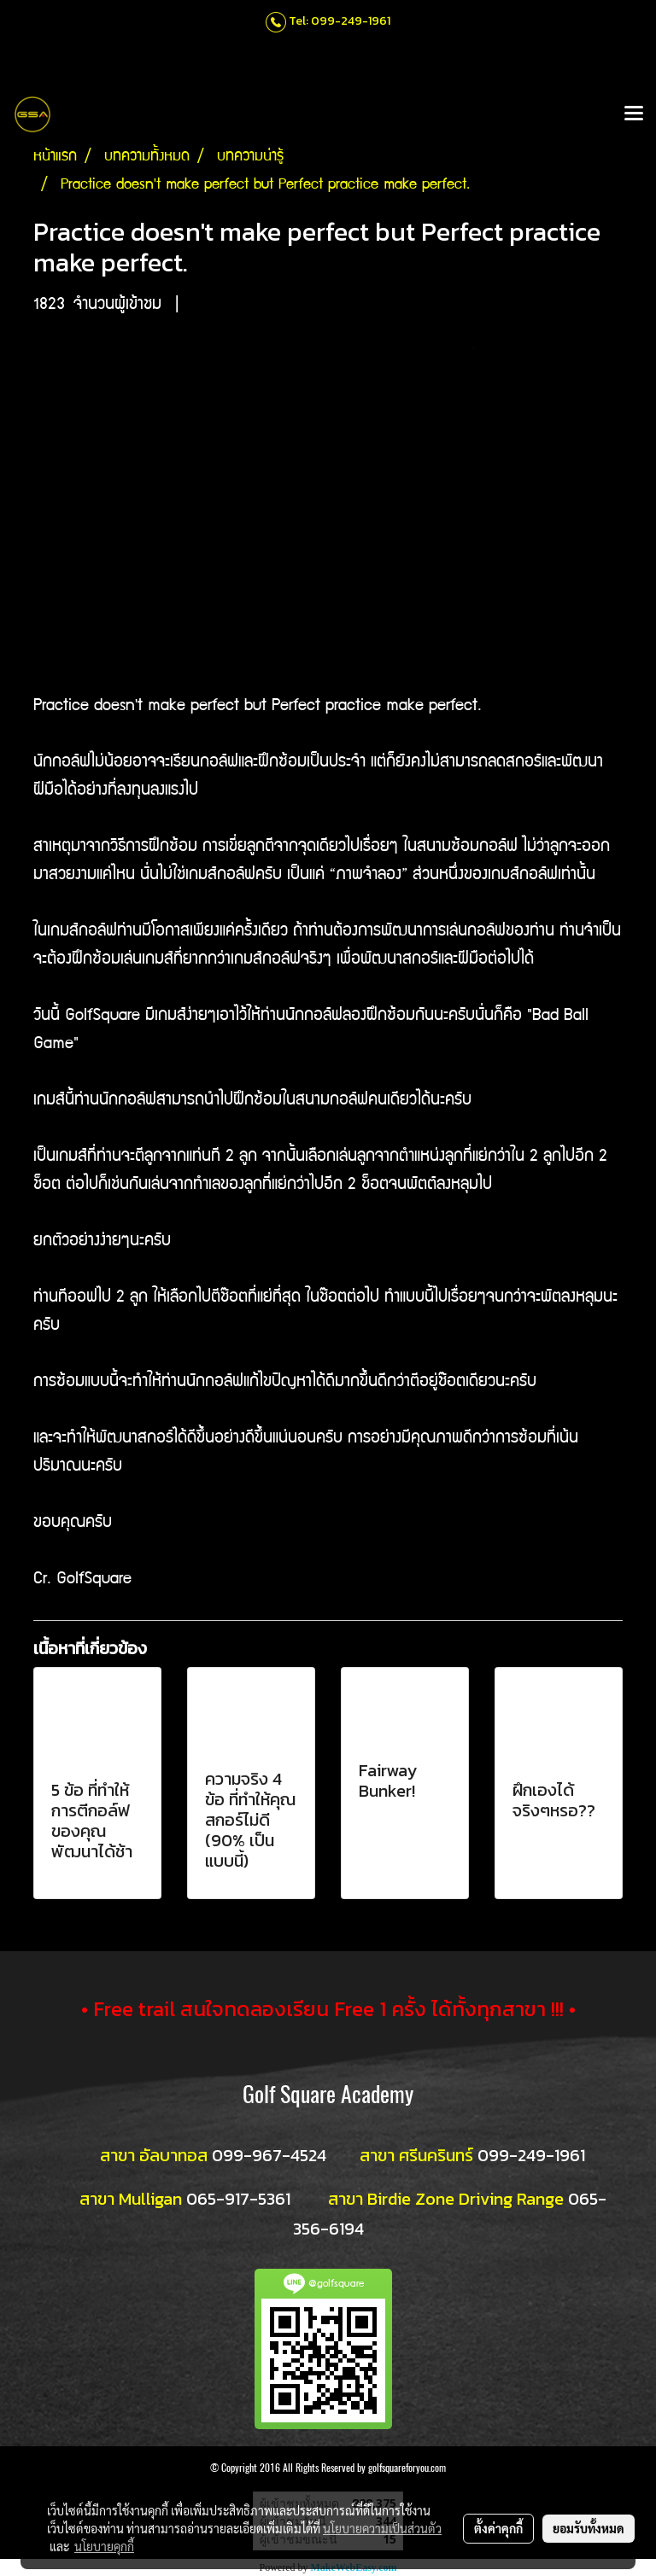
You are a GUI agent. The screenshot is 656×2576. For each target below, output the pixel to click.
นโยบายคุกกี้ (104, 2546)
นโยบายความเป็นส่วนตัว (382, 2528)
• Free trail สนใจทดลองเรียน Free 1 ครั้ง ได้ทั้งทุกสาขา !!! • (328, 2009)
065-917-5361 (238, 2199)
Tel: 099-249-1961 (339, 21)
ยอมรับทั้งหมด (588, 2528)
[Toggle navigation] (634, 114)
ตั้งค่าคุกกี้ (498, 2528)
